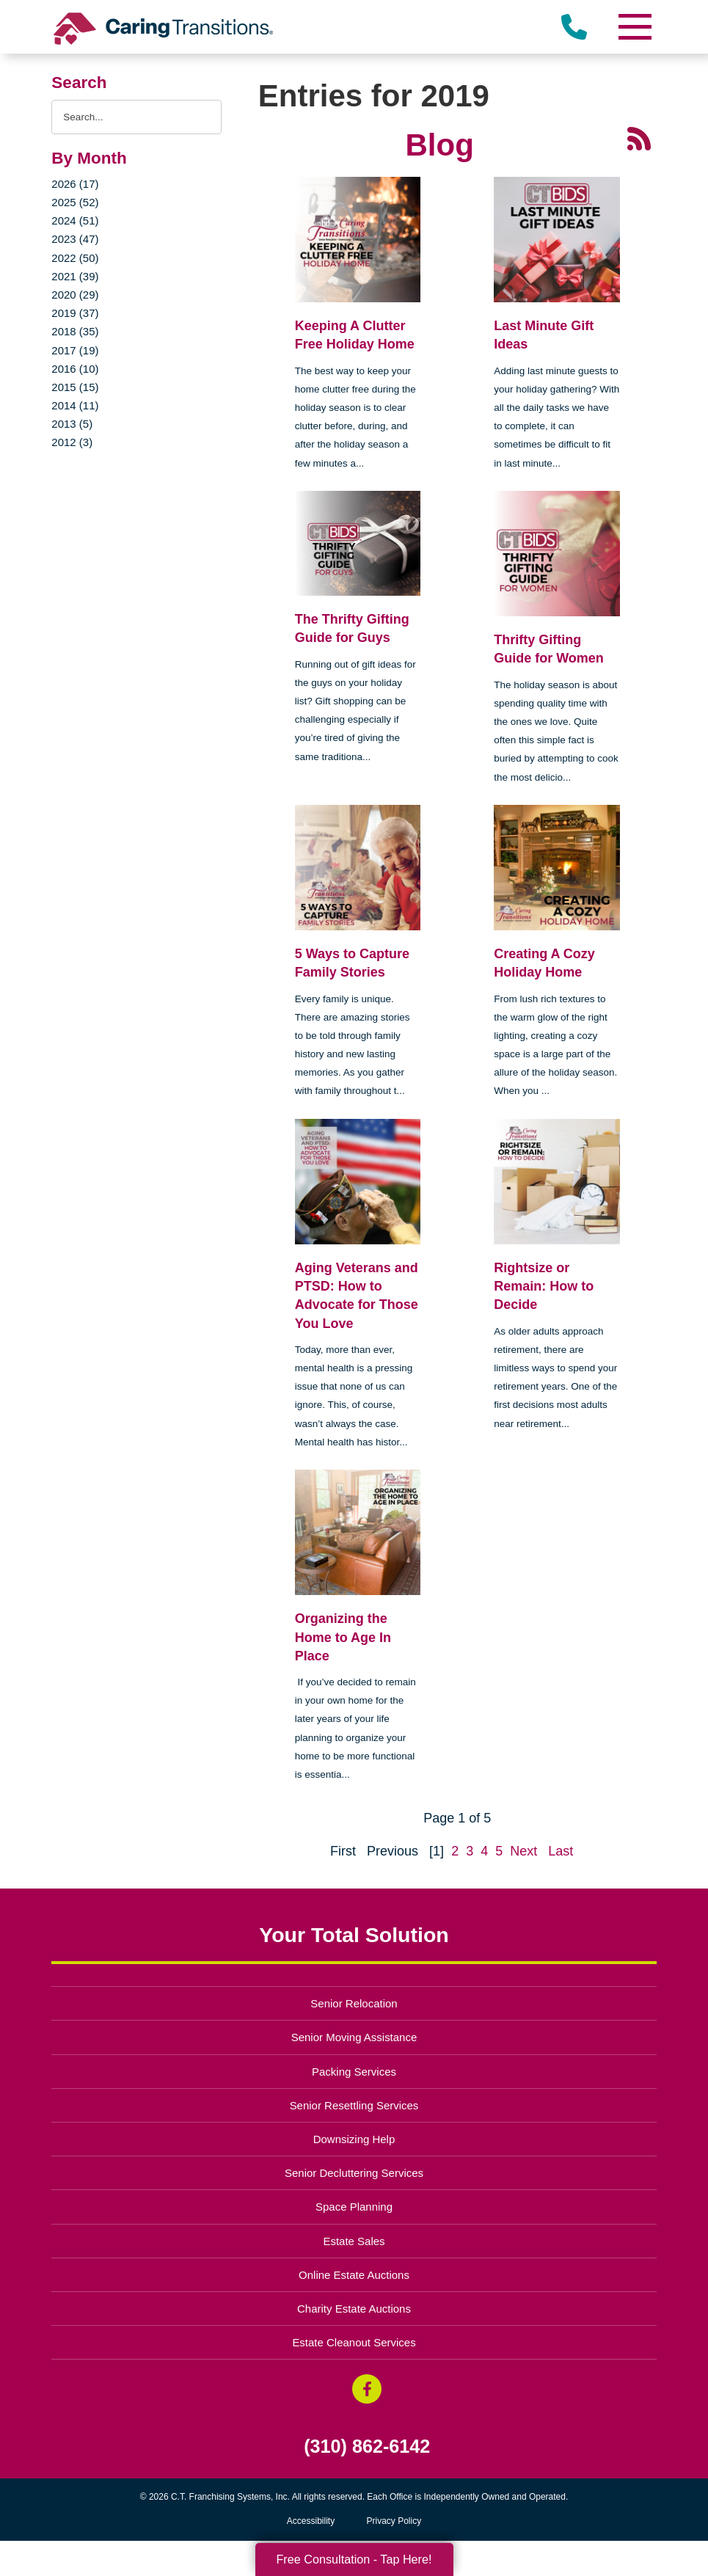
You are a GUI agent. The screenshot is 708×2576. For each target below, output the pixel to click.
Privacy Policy (394, 2521)
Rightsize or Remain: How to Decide (544, 1286)
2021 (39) (74, 276)
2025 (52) (74, 202)
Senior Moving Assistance (354, 2037)
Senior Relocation (353, 2003)
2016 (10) (74, 368)
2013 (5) (71, 423)
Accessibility (311, 2521)
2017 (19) (74, 350)
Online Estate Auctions (354, 2275)
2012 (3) (71, 442)
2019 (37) (74, 313)
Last (560, 1851)
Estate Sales (353, 2241)
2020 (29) (74, 294)
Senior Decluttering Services (354, 2173)
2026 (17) (74, 184)
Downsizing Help (354, 2139)
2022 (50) (74, 258)
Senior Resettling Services (354, 2105)
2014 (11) (74, 405)
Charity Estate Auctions (354, 2308)
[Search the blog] (136, 117)
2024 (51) (74, 220)
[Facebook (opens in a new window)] (367, 2389)
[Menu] (635, 27)
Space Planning (354, 2206)
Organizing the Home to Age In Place (343, 1637)
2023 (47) (74, 239)
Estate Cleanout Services (353, 2342)
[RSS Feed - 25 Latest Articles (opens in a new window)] (639, 137)
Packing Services (354, 2071)
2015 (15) (74, 387)
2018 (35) (74, 331)
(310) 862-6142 (367, 2446)
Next (523, 1851)
